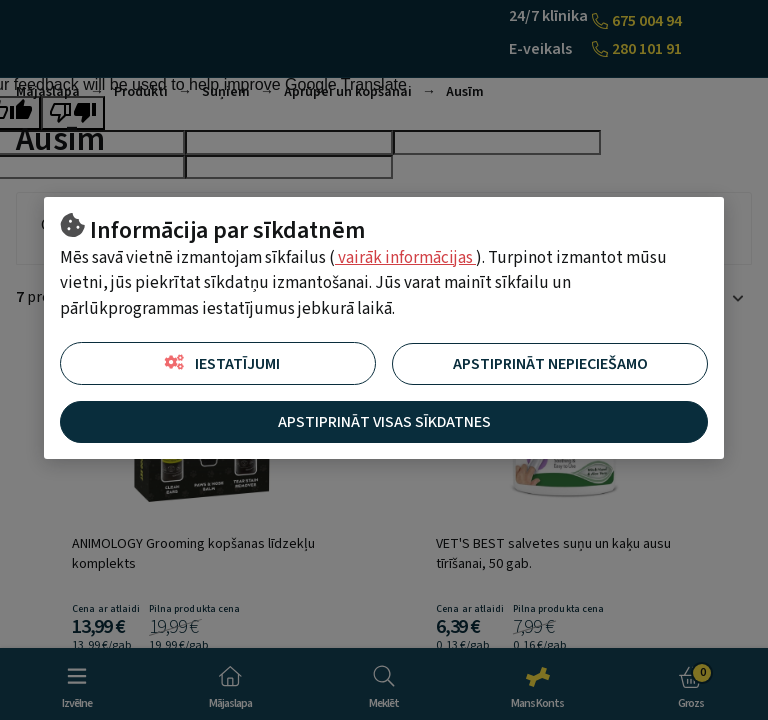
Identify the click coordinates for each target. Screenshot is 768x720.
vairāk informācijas (405, 258)
